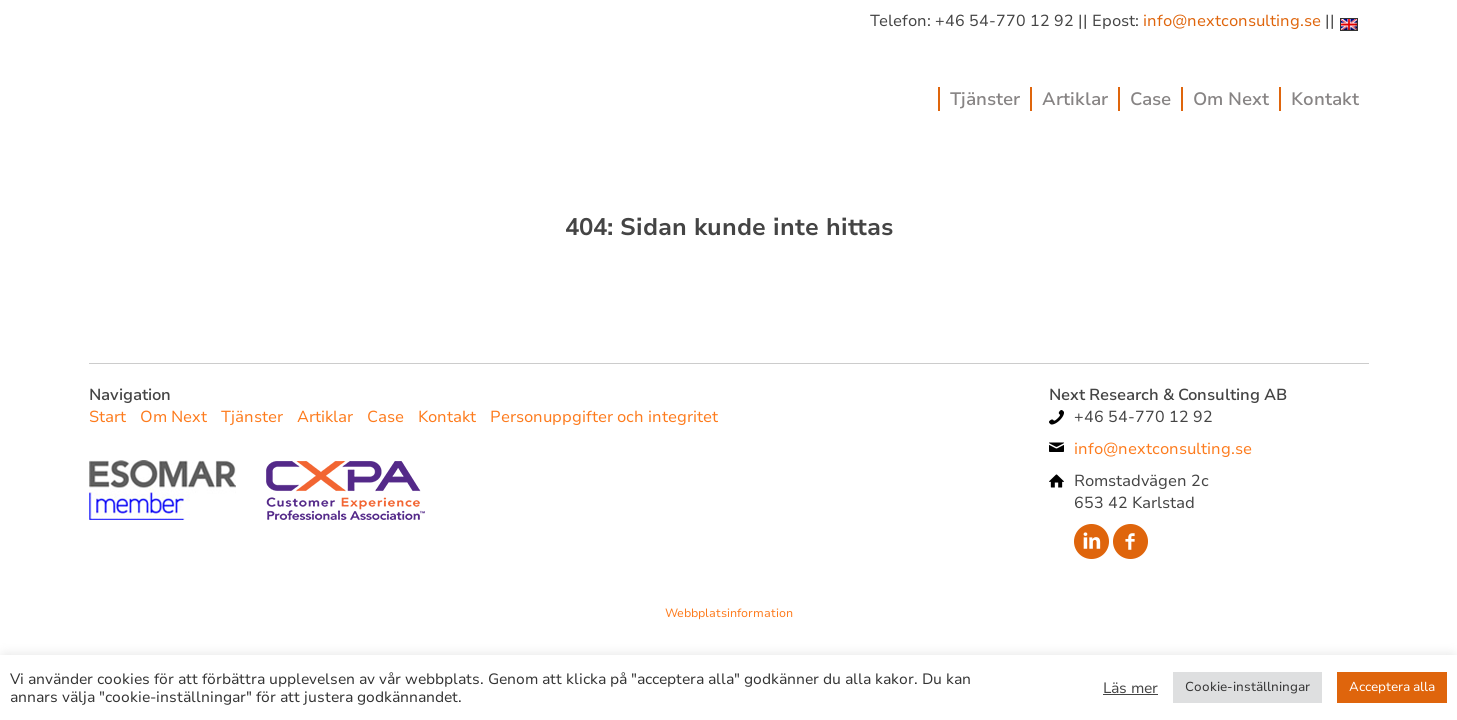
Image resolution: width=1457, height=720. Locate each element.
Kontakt (1325, 99)
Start (107, 417)
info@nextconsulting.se (1232, 21)
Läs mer (1130, 688)
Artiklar (1075, 99)
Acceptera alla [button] (1392, 687)
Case (1150, 99)
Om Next (1231, 99)
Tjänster (985, 99)
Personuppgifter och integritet (604, 417)
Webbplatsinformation (729, 613)
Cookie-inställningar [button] (1247, 687)
